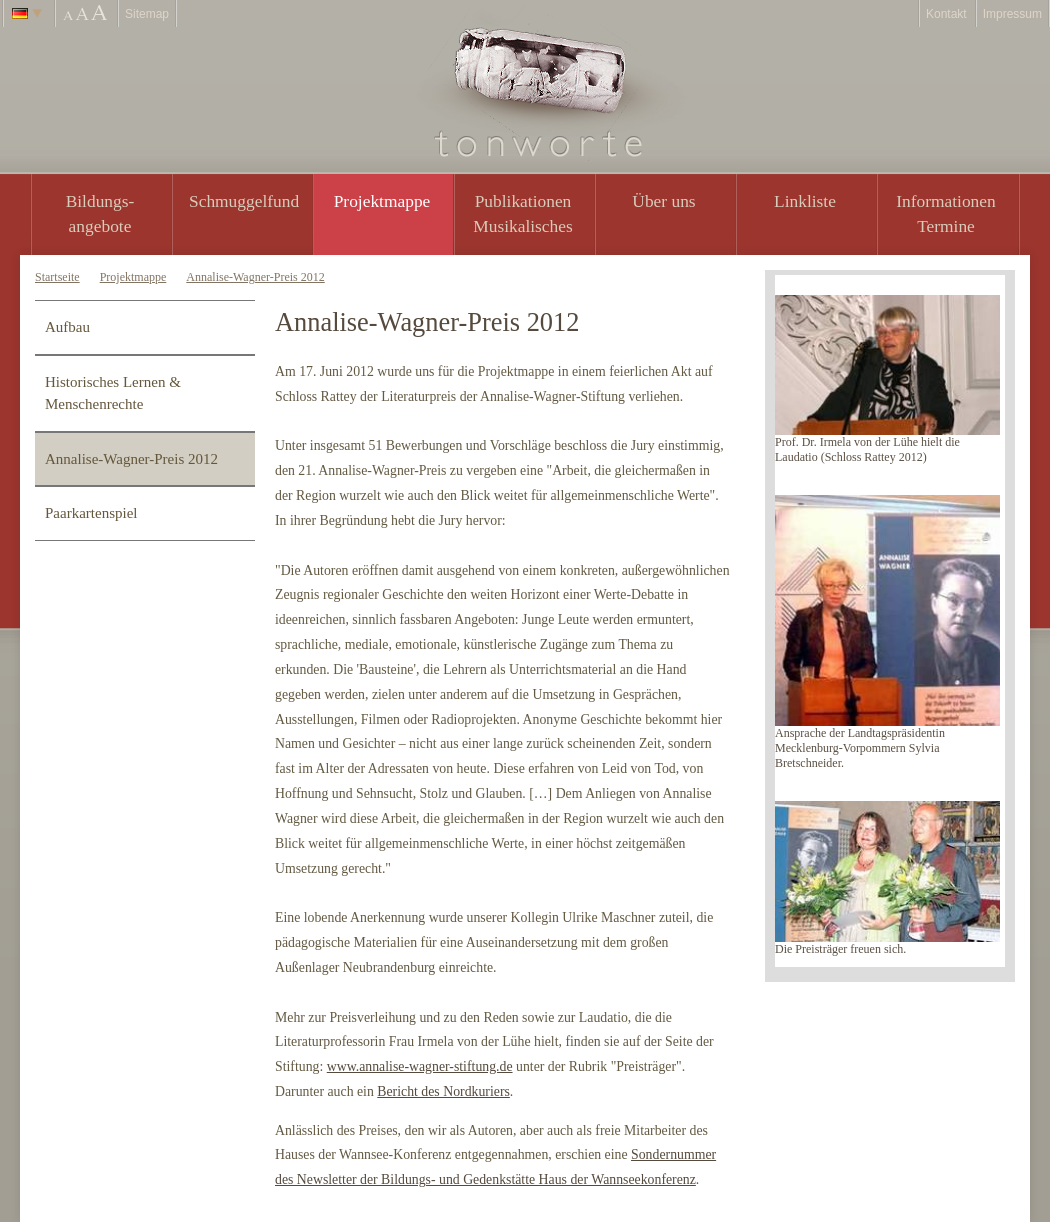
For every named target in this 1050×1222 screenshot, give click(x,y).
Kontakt (946, 14)
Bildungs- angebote (100, 213)
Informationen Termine (945, 213)
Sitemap (147, 14)
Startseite (57, 277)
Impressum (1012, 14)
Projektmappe (382, 201)
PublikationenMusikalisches (523, 213)
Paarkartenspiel (91, 513)
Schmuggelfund (244, 201)
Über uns (663, 201)
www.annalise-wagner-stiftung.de (420, 1066)
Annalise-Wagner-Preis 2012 (255, 277)
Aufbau (67, 327)
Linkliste (805, 201)
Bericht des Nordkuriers (443, 1091)
